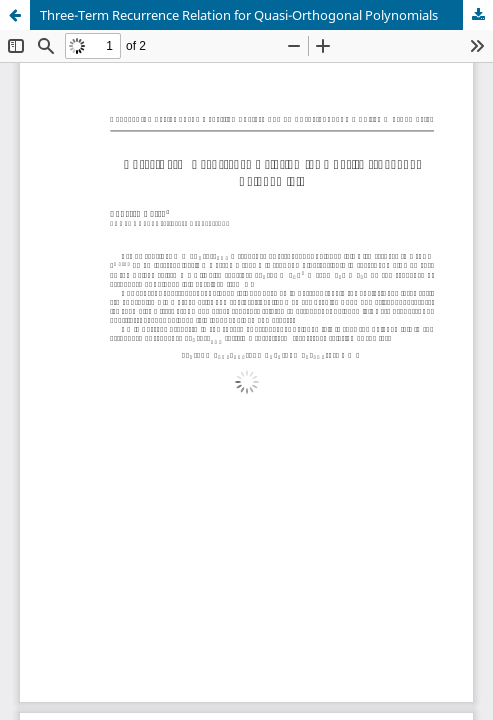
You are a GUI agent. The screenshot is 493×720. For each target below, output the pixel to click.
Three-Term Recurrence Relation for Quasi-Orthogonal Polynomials (239, 15)
